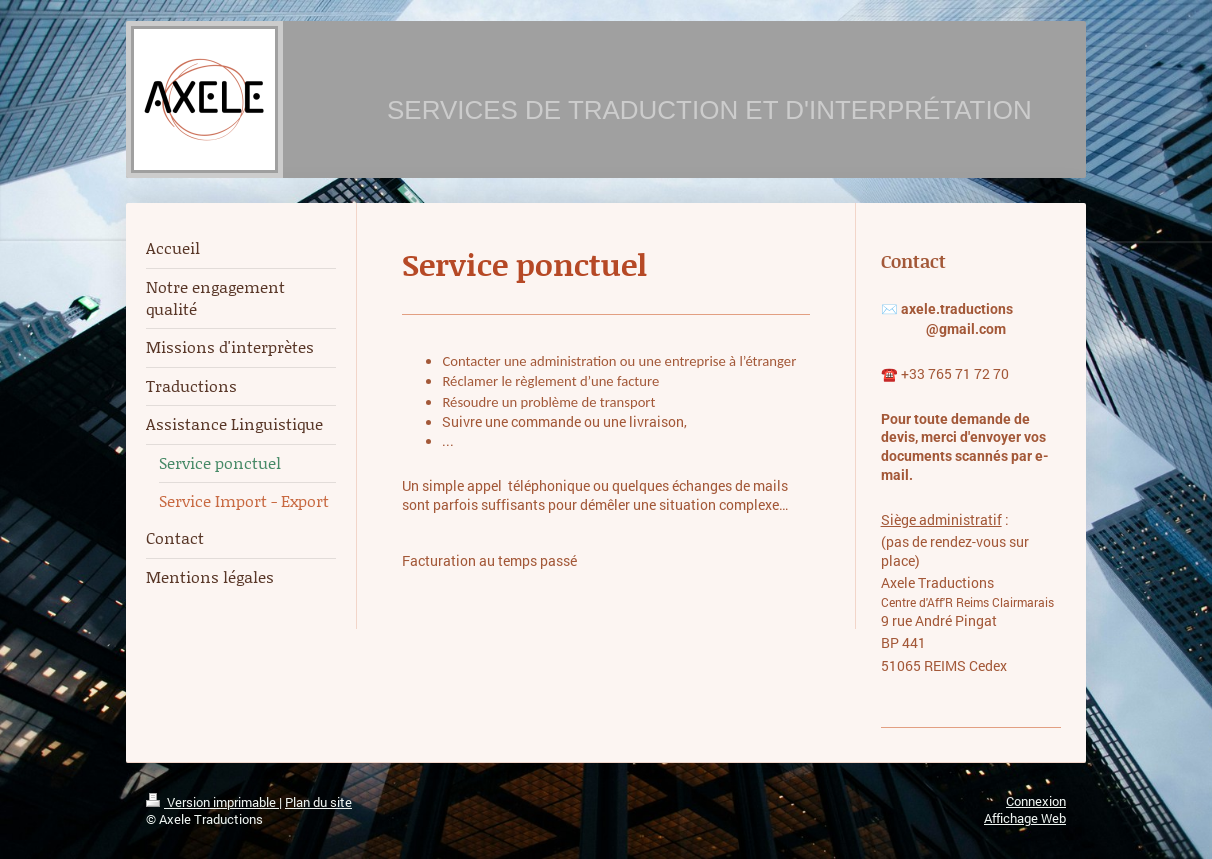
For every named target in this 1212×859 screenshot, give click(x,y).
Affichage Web (1025, 818)
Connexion (1036, 801)
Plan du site (318, 802)
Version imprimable (212, 802)
